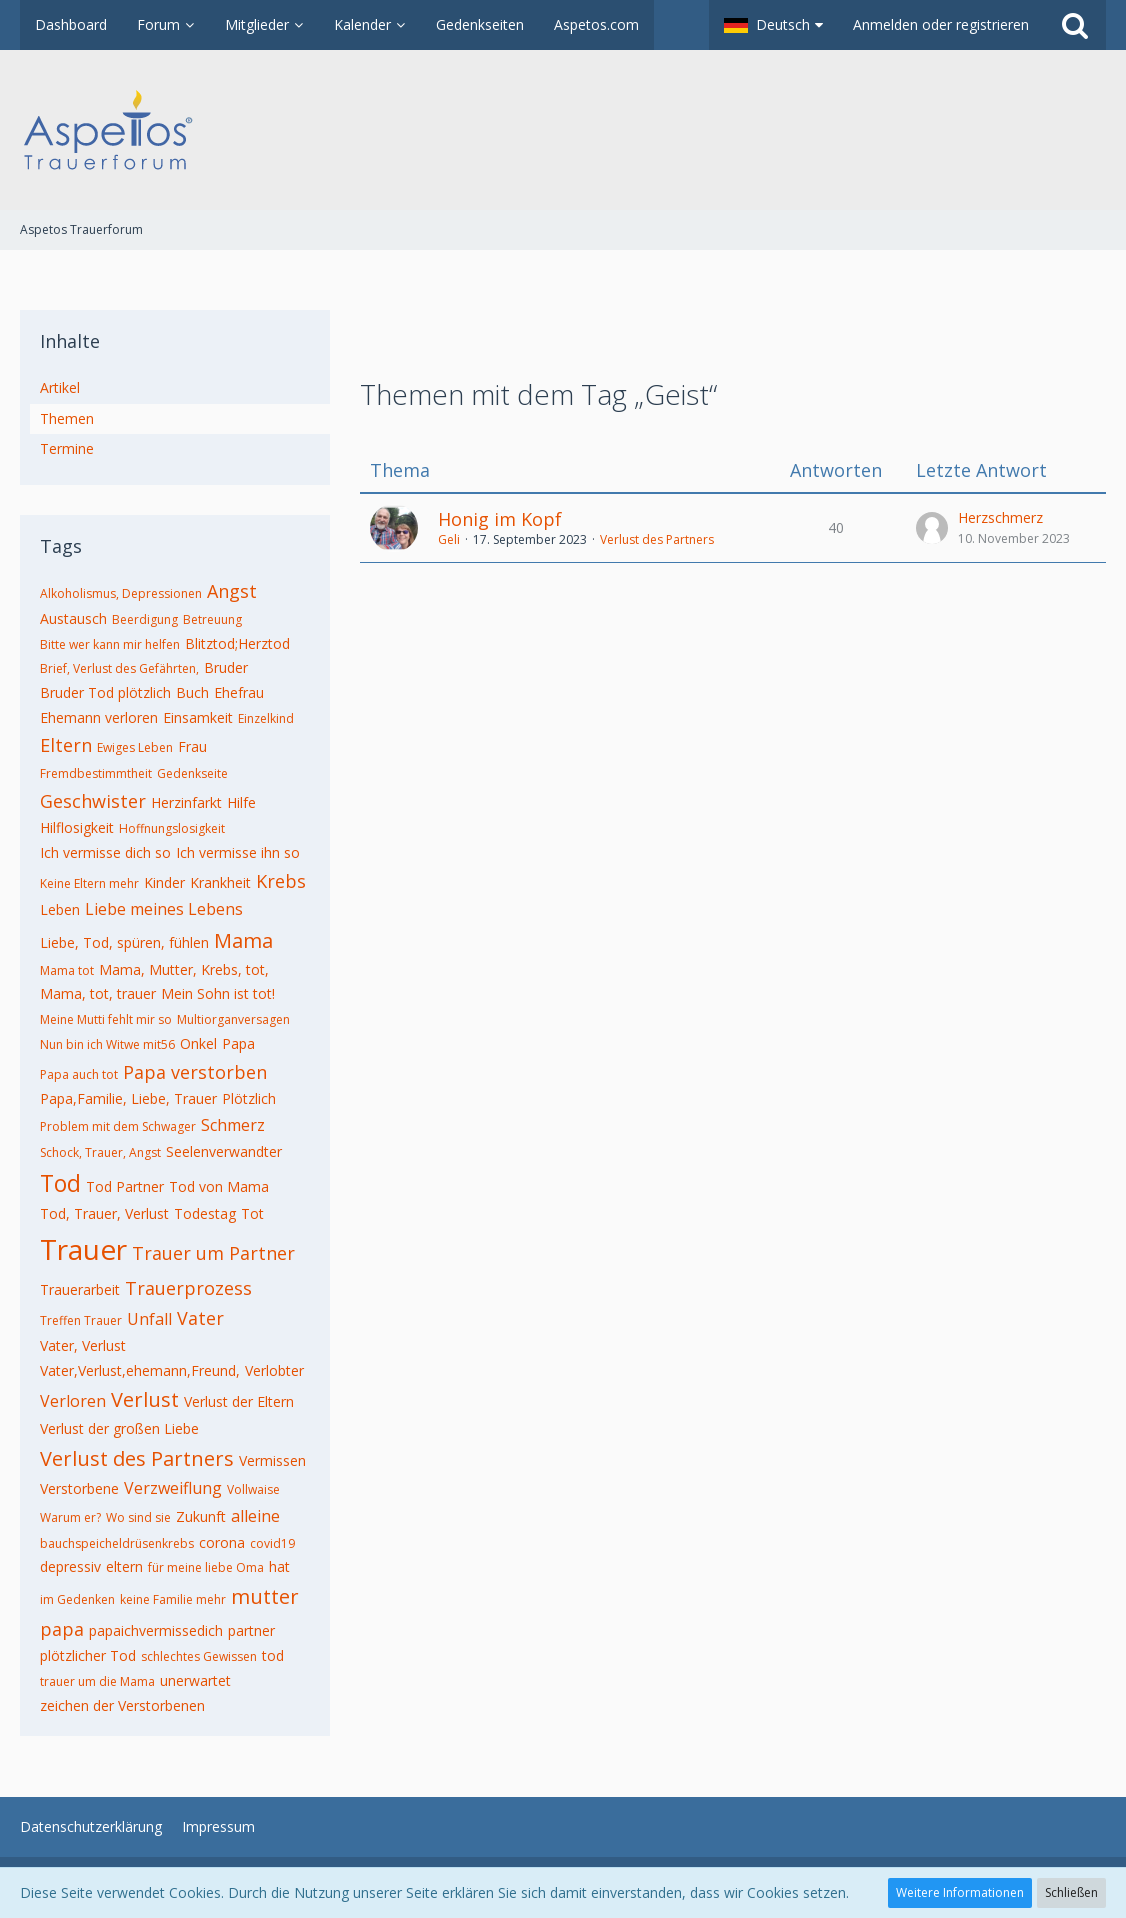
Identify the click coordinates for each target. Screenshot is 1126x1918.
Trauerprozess (188, 1288)
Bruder (226, 667)
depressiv (70, 1566)
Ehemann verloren (99, 717)
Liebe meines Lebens (164, 909)
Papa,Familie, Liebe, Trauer (128, 1098)
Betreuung (212, 619)
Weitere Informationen (960, 1892)
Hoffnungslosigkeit (172, 828)
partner (251, 1630)
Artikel (60, 387)
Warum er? (70, 1517)
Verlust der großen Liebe (119, 1428)
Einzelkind (266, 718)
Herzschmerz (1000, 517)
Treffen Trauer (81, 1320)
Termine (67, 448)
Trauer (83, 1249)
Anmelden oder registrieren (941, 24)
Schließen (1071, 1892)
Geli (449, 539)
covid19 (272, 1543)
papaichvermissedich (156, 1630)
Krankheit (220, 882)
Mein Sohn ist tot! (218, 993)
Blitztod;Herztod (237, 643)
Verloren (73, 1401)
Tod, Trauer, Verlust (104, 1213)
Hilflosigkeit (77, 827)
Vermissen (272, 1460)
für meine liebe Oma (206, 1567)
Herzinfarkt (186, 802)
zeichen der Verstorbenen (122, 1705)
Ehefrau (239, 692)
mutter (265, 1596)
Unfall (149, 1319)
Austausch (73, 618)
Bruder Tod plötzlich (105, 692)
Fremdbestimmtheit (96, 773)
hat (279, 1566)
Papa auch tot (79, 1074)
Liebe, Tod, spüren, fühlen (124, 942)
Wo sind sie (138, 1517)
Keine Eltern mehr (89, 883)
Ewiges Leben (135, 747)
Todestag (205, 1213)
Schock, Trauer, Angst (100, 1152)
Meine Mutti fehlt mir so (106, 1019)
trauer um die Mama (97, 1681)
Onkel (198, 1043)
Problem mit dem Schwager (118, 1126)
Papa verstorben (195, 1072)
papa (62, 1629)
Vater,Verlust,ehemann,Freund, (140, 1370)
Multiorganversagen (233, 1019)
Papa (238, 1043)
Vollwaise (253, 1489)
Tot (252, 1213)
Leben (60, 909)
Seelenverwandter (224, 1151)
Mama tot (67, 970)
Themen (67, 418)
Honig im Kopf (500, 519)
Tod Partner (125, 1186)
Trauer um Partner (213, 1253)
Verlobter (274, 1370)
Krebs (281, 881)
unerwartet (195, 1680)
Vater (200, 1318)
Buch (192, 692)
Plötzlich (249, 1098)
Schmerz (233, 1125)
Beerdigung (145, 619)
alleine (255, 1516)
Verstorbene (79, 1488)
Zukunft (201, 1516)
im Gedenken (77, 1599)
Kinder (164, 882)
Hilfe (241, 802)
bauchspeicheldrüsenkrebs (117, 1543)
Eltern (66, 745)
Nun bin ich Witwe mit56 (107, 1044)
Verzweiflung (173, 1488)
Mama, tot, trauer (98, 993)
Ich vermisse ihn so (238, 852)
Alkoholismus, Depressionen (121, 593)
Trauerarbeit (80, 1289)
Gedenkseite (192, 773)
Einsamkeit (198, 717)
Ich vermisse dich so (105, 852)
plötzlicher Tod (88, 1655)
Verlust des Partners (137, 1458)
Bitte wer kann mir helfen (110, 644)
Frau (192, 746)
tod (273, 1655)
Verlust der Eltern (239, 1401)
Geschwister (93, 801)
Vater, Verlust (83, 1345)
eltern (124, 1566)
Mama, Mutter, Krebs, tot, (184, 969)
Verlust (145, 1399)
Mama (243, 940)
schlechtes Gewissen (199, 1656)
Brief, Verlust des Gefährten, (119, 668)
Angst (232, 591)
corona (222, 1542)
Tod (60, 1183)
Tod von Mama (219, 1186)
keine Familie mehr (173, 1599)
